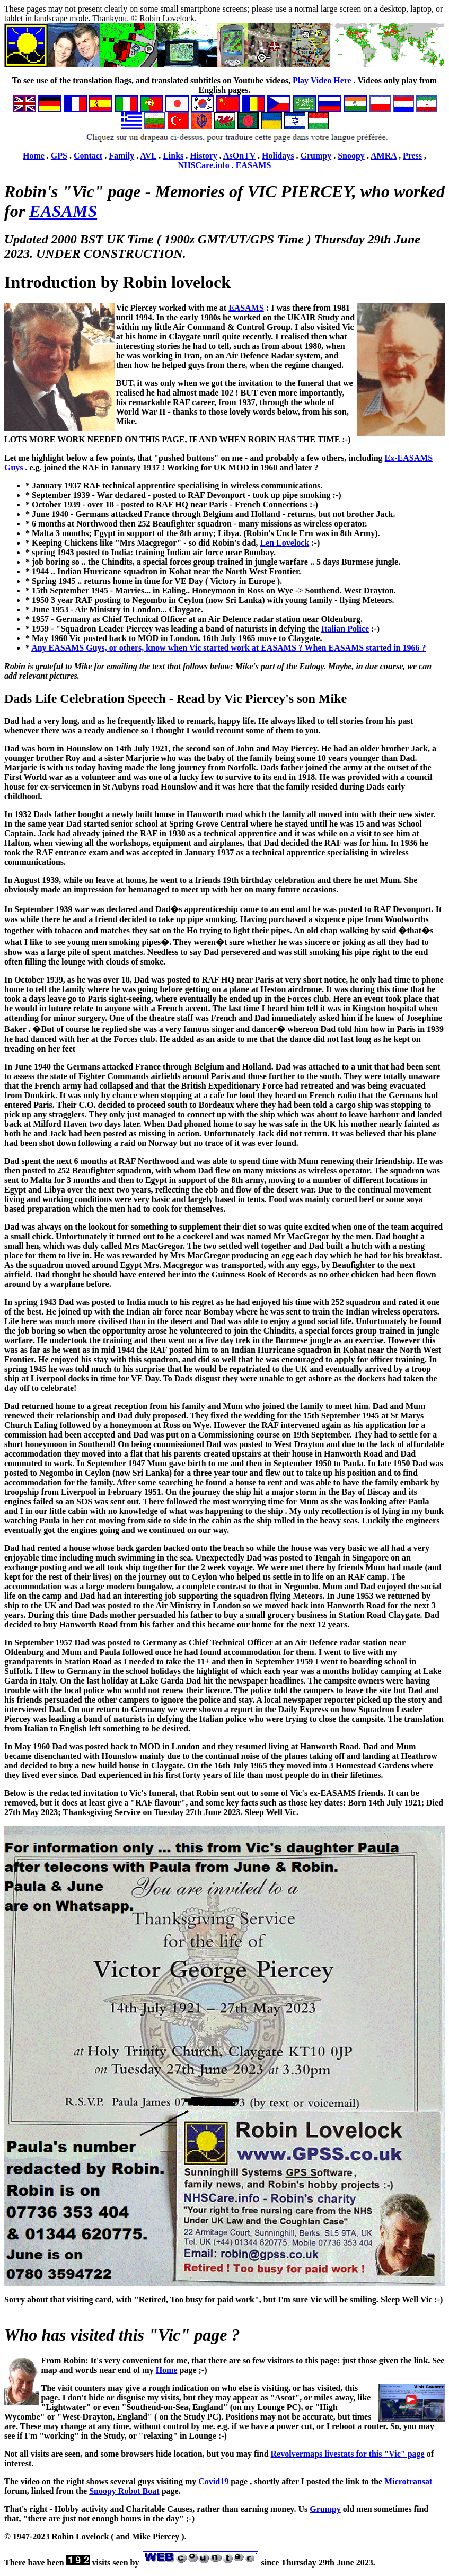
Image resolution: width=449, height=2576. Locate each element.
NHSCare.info (204, 165)
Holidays (278, 155)
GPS (59, 155)
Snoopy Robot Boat (124, 2490)
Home (34, 155)
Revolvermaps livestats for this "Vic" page (348, 2453)
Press (412, 155)
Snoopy (351, 155)
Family (121, 155)
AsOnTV (239, 155)
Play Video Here (322, 80)
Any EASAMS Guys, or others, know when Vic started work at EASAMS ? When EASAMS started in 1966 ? (228, 647)
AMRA (384, 155)
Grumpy (316, 155)
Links (173, 155)
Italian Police (345, 628)
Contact (88, 155)
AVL (148, 155)
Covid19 (213, 2481)
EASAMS (253, 165)
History (203, 155)
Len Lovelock (284, 542)
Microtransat (408, 2481)
